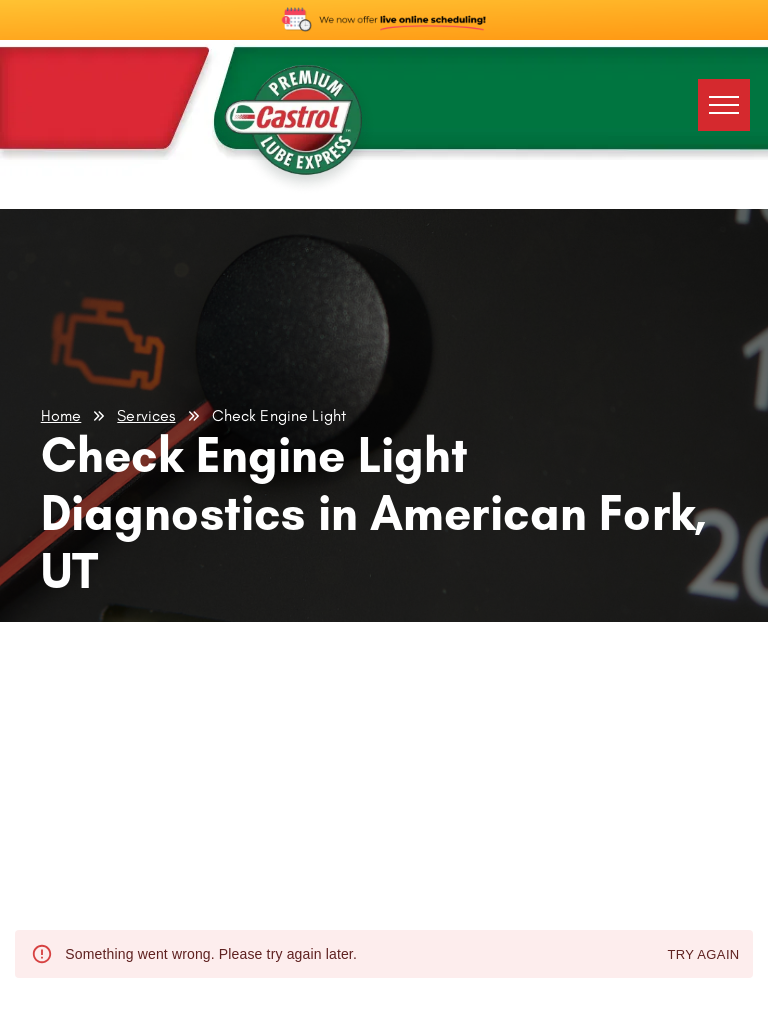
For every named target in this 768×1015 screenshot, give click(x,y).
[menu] (724, 105)
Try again (703, 955)
